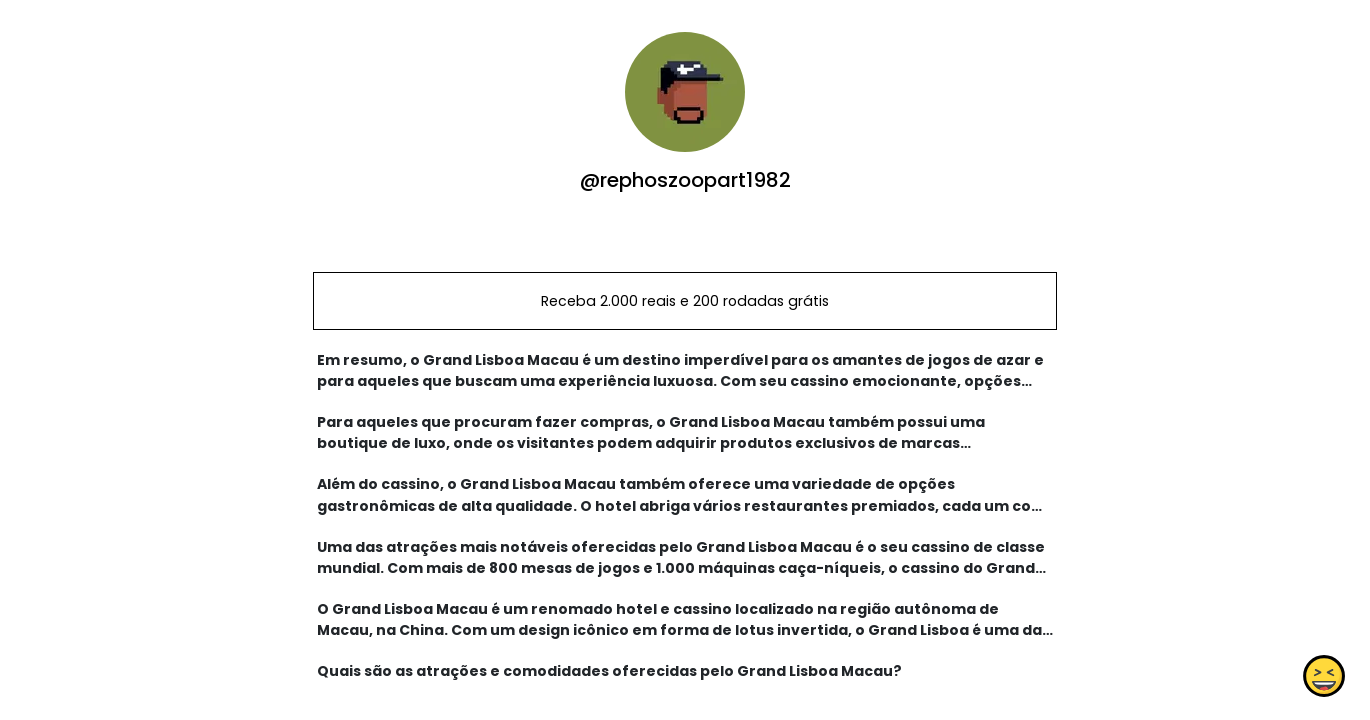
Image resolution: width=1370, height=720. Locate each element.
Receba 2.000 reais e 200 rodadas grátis (685, 301)
